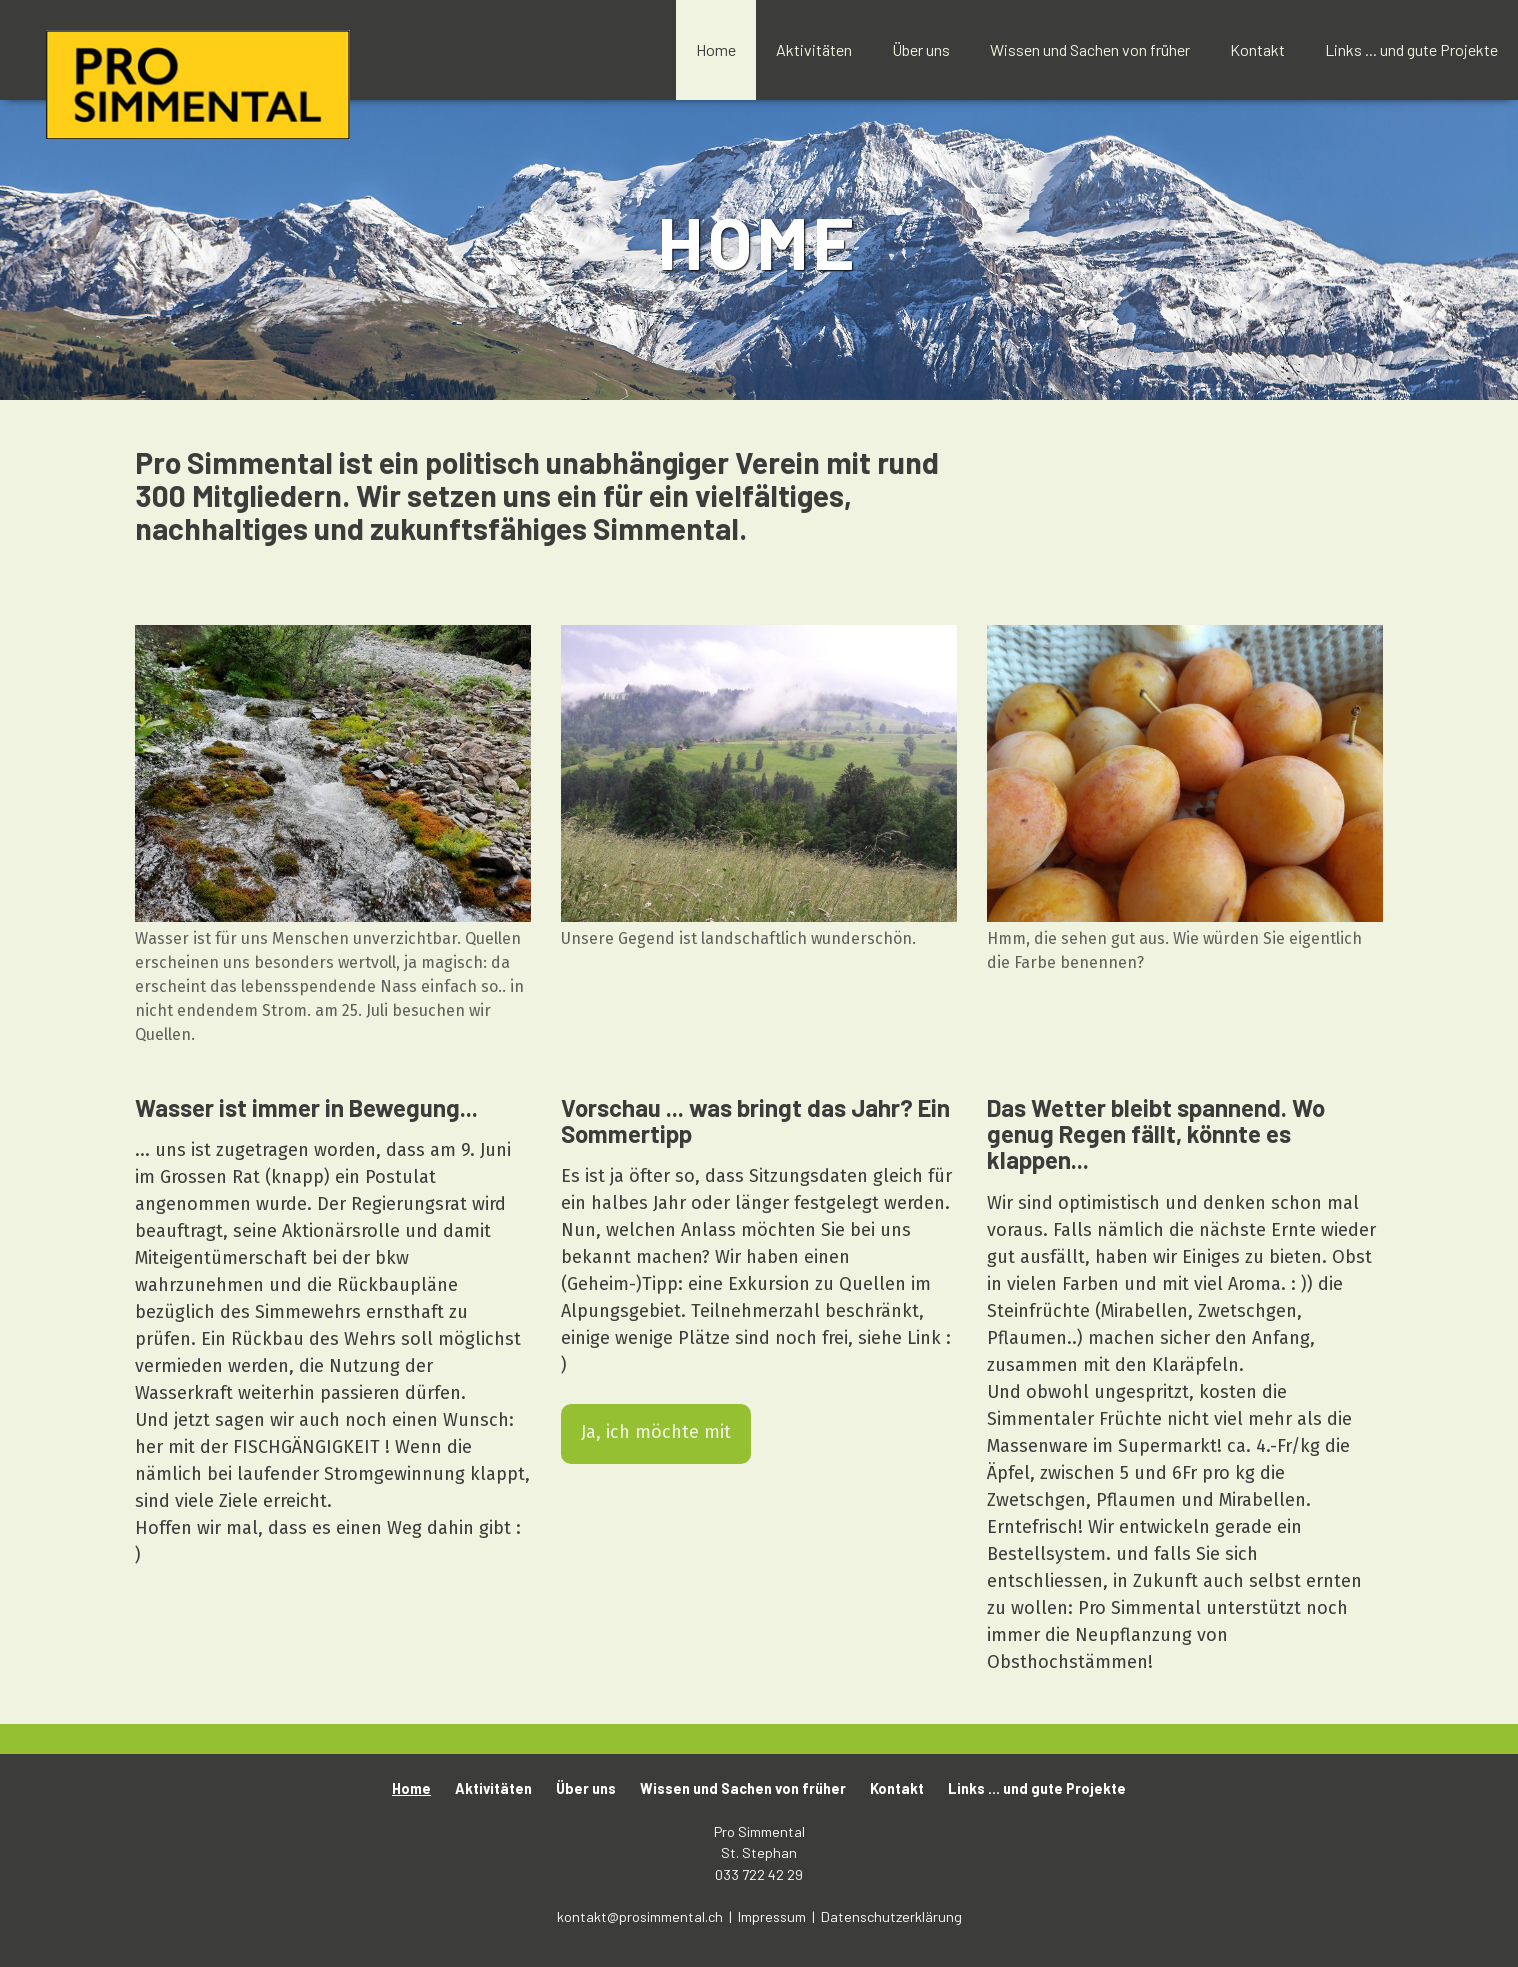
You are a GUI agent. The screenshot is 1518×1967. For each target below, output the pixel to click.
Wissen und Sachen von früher (1090, 49)
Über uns (921, 49)
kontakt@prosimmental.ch (641, 1916)
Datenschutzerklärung (891, 1916)
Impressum (773, 1916)
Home (716, 49)
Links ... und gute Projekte (1411, 49)
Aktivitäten (814, 49)
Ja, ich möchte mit (656, 1432)
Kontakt (1257, 49)
